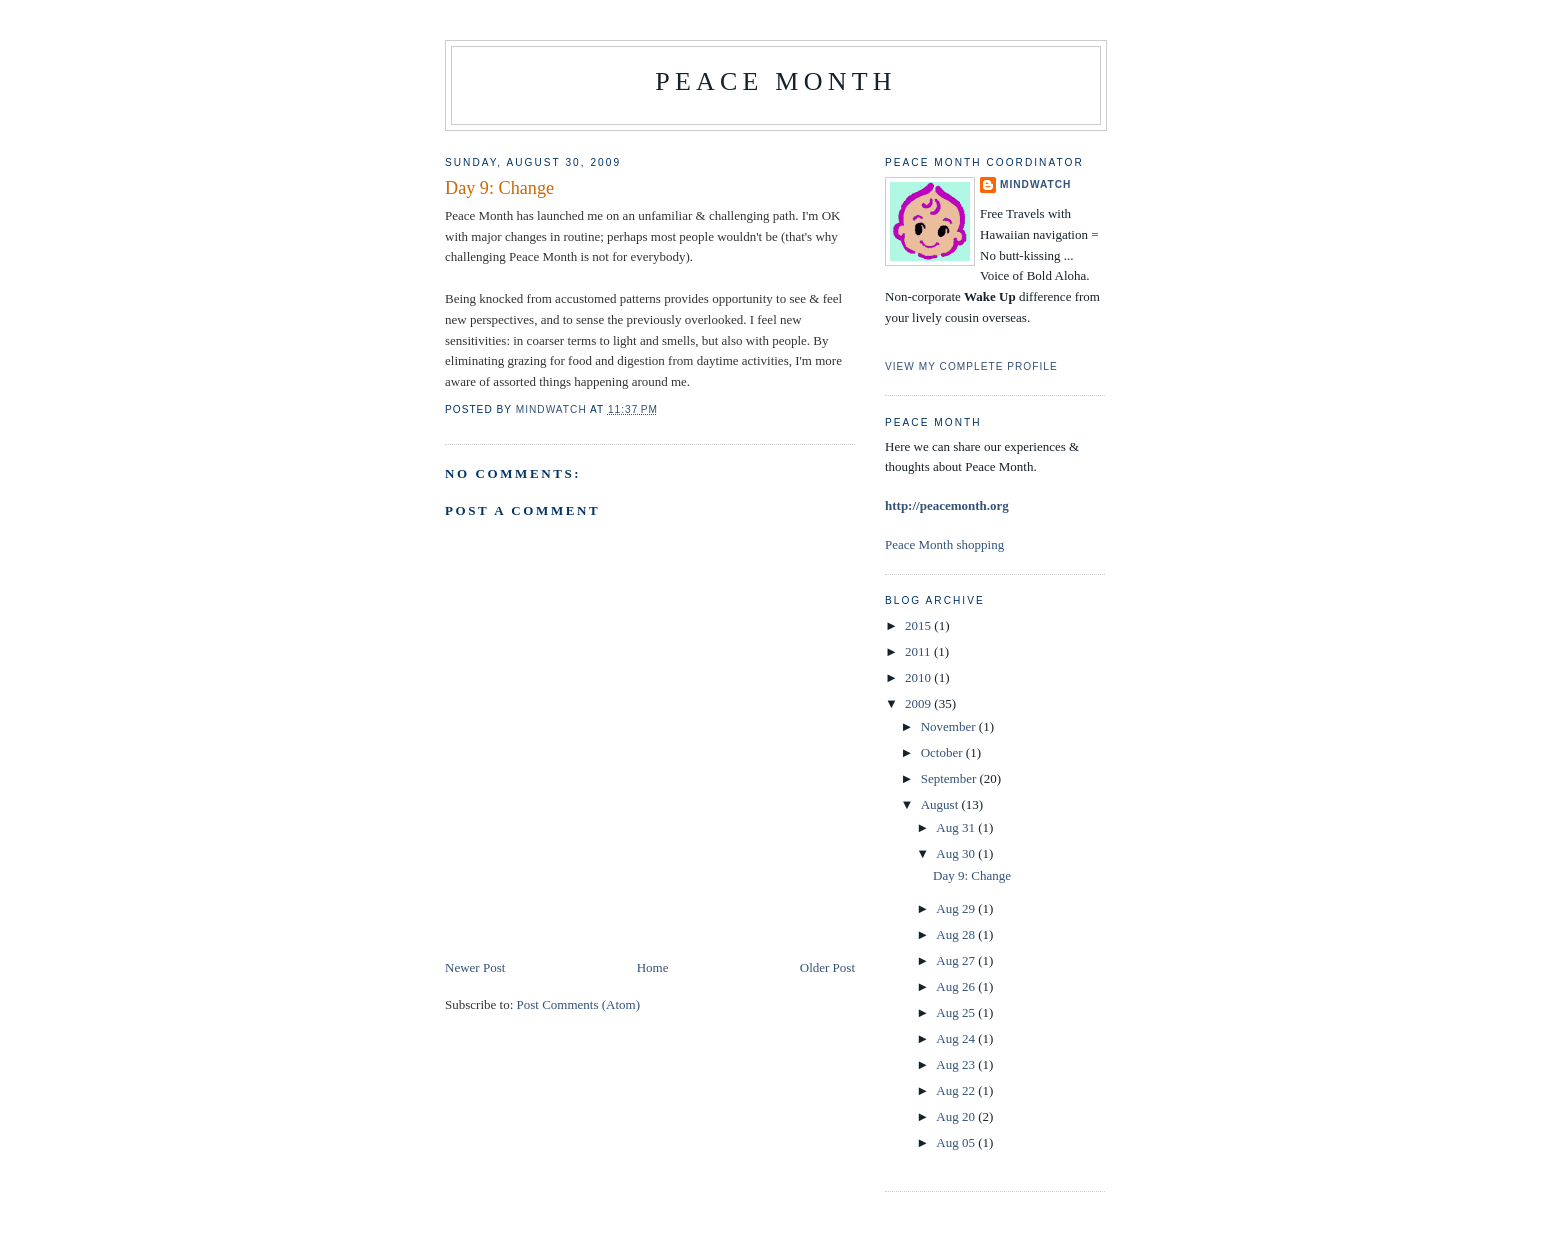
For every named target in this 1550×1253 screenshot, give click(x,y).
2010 (919, 677)
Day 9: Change (972, 875)
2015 (919, 625)
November (950, 726)
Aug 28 (957, 934)
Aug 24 (957, 1038)
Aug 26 (957, 986)
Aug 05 (957, 1142)
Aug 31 (957, 827)
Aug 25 (957, 1012)
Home (653, 967)
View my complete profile (971, 366)
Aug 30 (957, 853)
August (941, 804)
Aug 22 (957, 1090)
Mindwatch (1035, 184)
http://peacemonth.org (947, 505)
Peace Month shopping (944, 544)
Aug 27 (957, 960)
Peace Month (775, 81)
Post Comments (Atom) (579, 1004)
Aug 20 (957, 1116)
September (950, 778)
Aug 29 (957, 908)
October (943, 752)
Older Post (827, 967)
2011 (919, 651)
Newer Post (475, 967)
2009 (919, 703)
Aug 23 (957, 1064)
